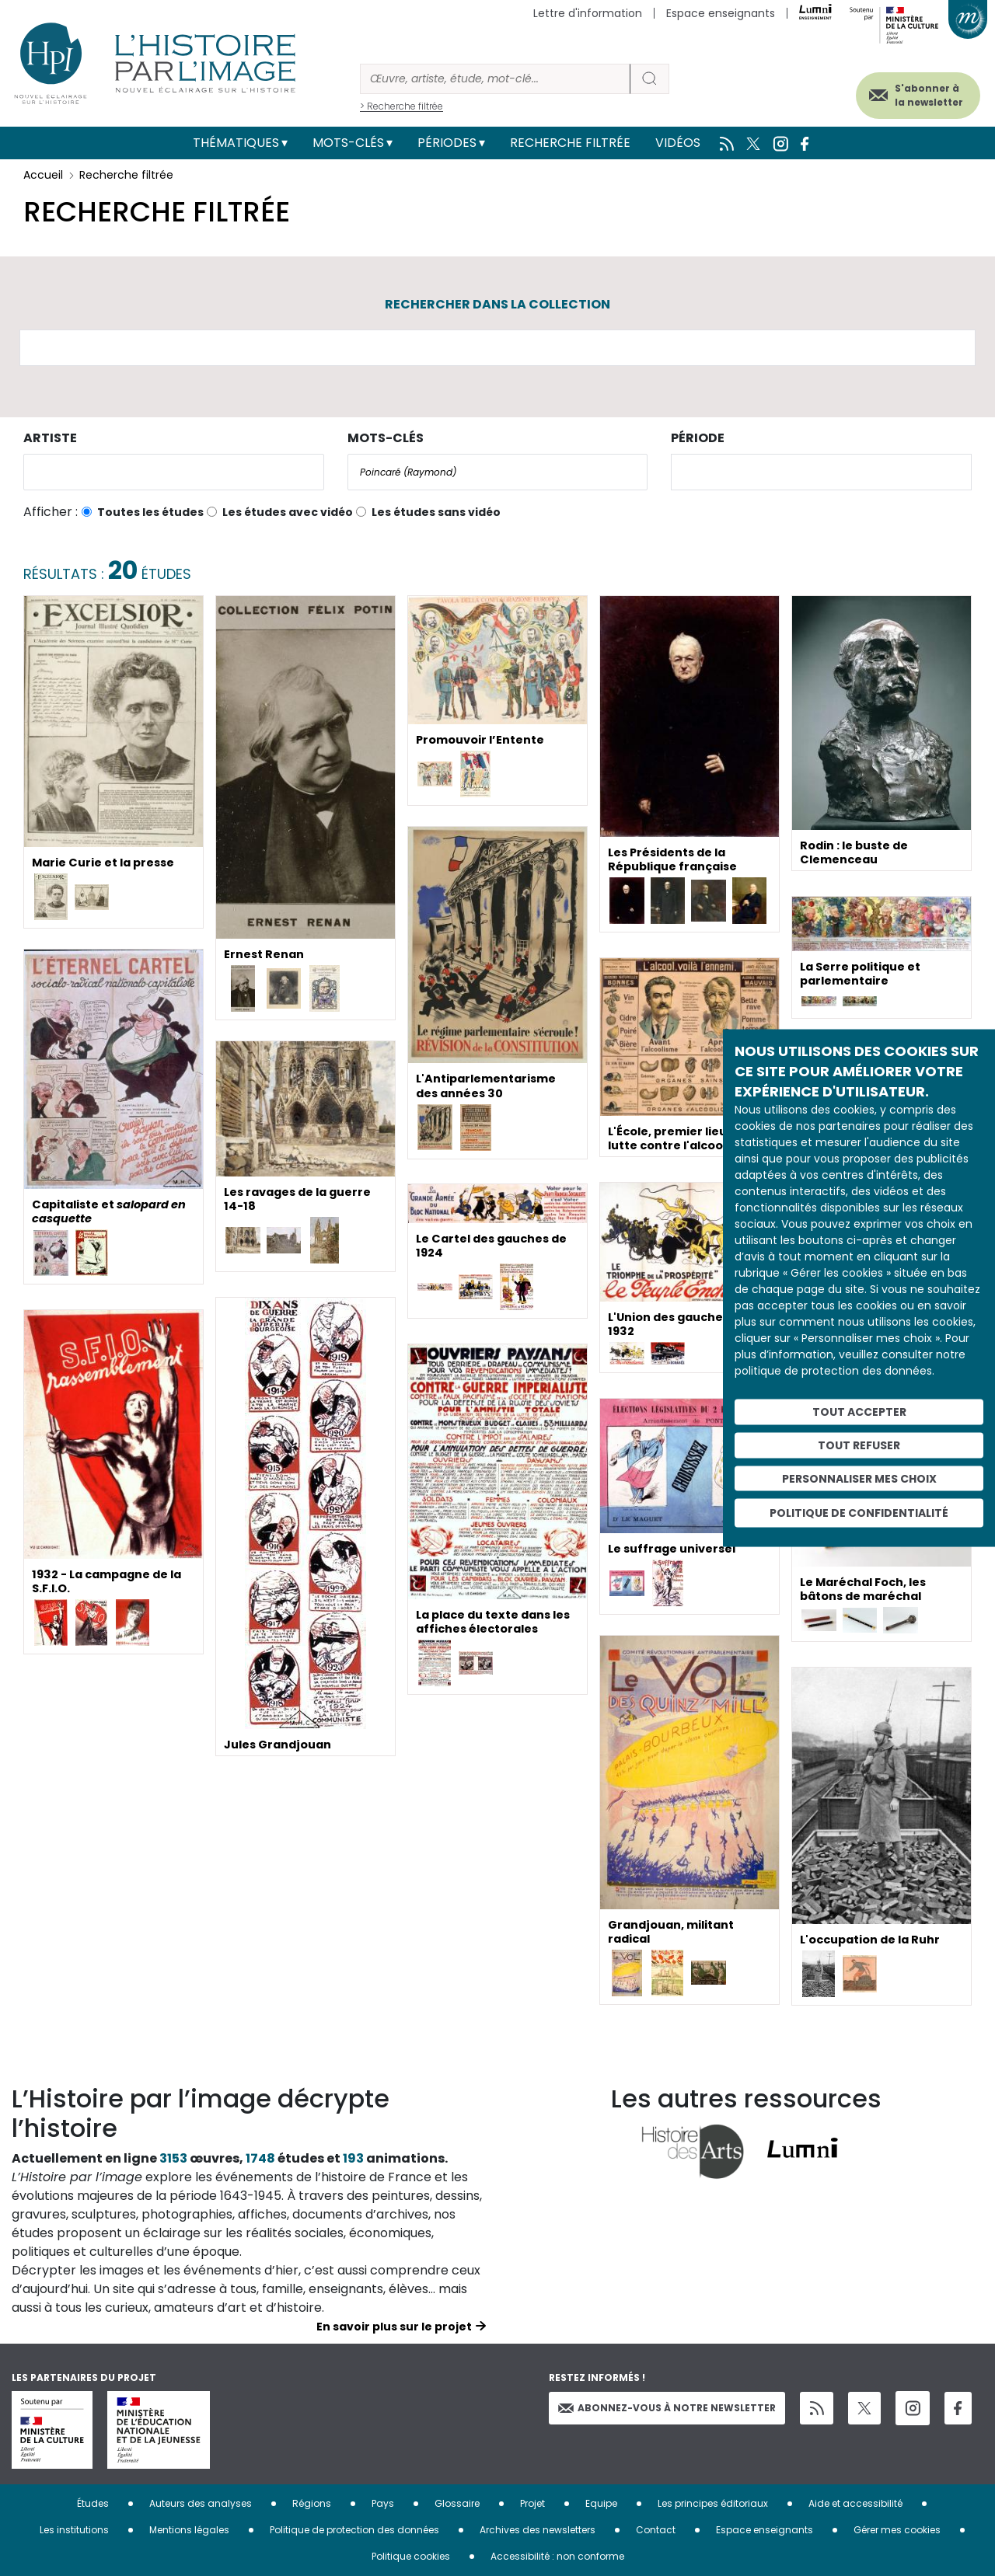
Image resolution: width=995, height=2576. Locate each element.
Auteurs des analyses (200, 2503)
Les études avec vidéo (287, 512)
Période (697, 438)
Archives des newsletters (537, 2529)
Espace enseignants (720, 13)
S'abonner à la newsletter (909, 91)
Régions (311, 2503)
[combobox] (173, 472)
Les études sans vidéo (436, 512)
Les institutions (74, 2529)
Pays (383, 2503)
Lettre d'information (587, 13)
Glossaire (457, 2503)
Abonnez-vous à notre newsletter (667, 2407)
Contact (656, 2529)
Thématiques (236, 143)
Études (93, 2503)
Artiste (50, 438)
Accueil (43, 175)
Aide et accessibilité (855, 2503)
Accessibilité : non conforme (557, 2556)
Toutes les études (150, 512)
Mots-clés (348, 143)
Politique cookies (411, 2556)
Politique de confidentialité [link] (859, 1513)
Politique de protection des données (354, 2529)
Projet (532, 2503)
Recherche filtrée (570, 143)
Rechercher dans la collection (497, 304)
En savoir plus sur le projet (394, 2326)
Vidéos (677, 143)
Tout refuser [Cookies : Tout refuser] (859, 1444)
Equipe (601, 2503)
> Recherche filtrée (401, 106)
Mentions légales (189, 2529)
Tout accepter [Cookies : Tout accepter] (859, 1412)
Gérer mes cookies (897, 2529)
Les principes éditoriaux (713, 2503)
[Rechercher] (495, 79)
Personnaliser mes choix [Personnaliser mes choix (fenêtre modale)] (859, 1478)
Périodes (447, 143)
